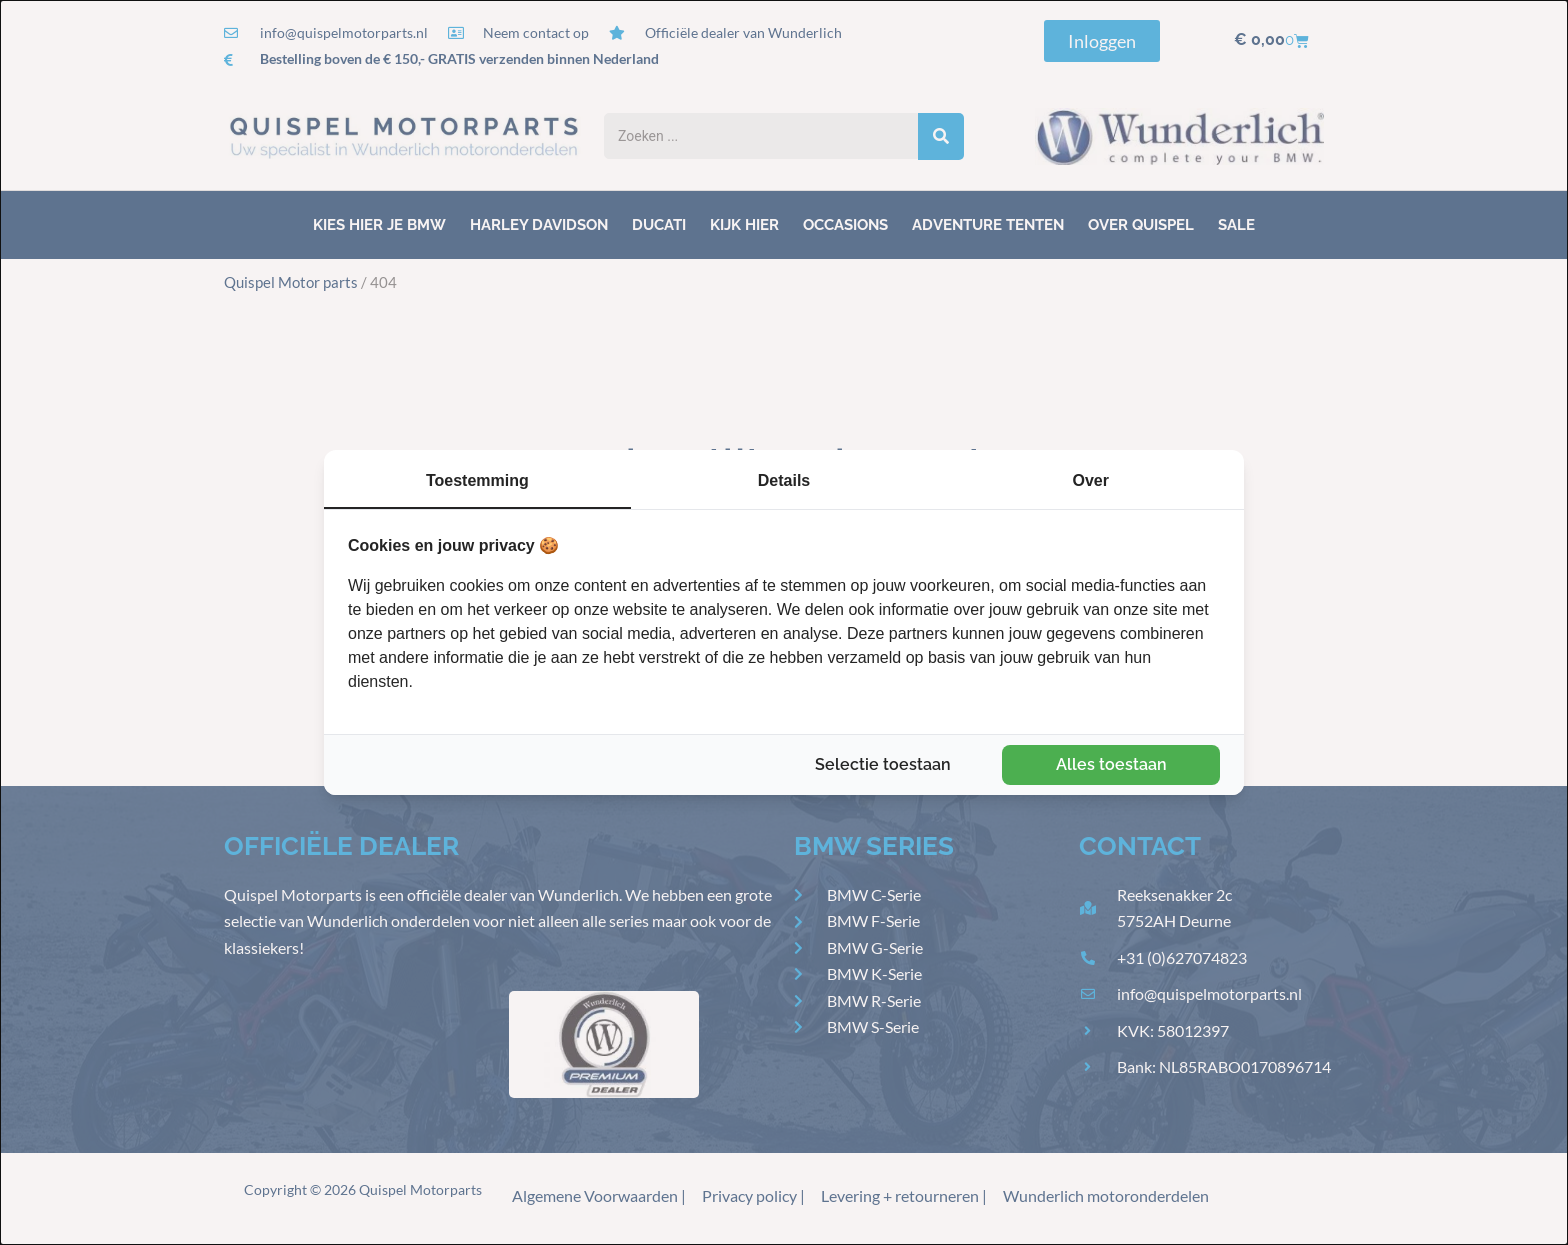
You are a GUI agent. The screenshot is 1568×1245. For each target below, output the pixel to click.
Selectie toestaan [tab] (883, 764)
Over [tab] (1090, 480)
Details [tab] (784, 480)
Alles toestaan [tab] (1111, 764)
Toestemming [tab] (477, 480)
